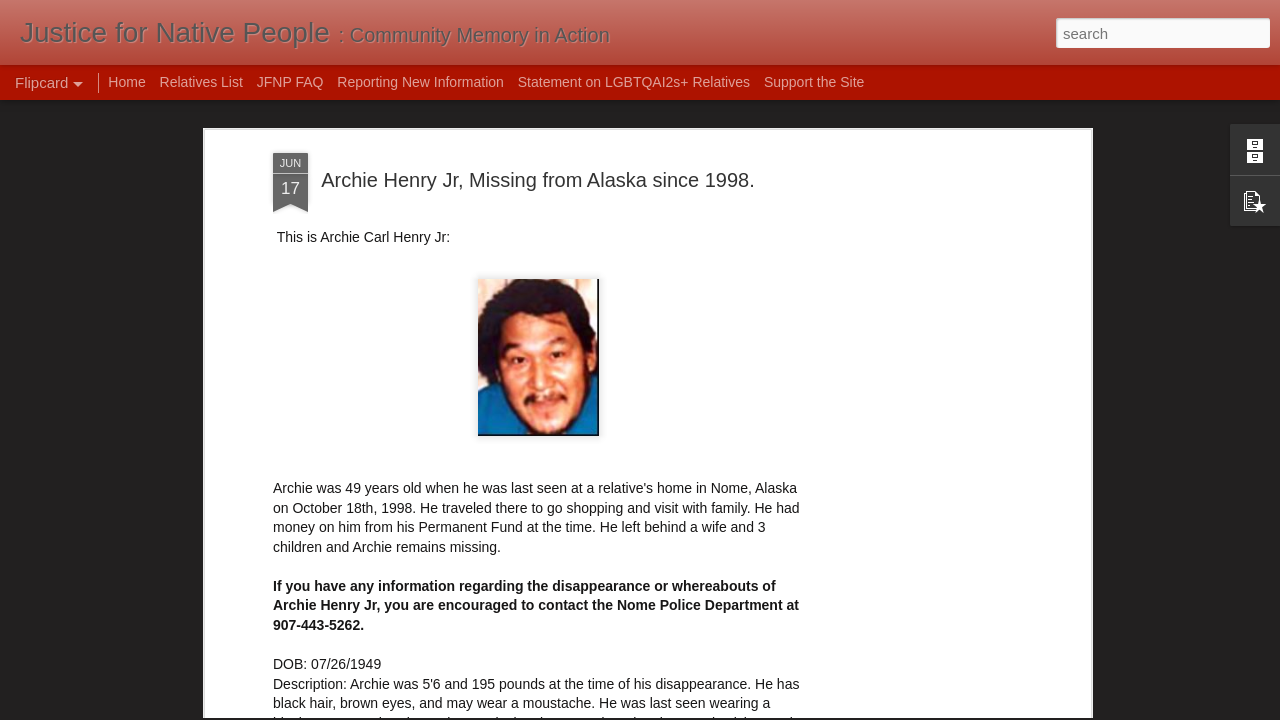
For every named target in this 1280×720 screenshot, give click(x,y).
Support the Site (814, 82)
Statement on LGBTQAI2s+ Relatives (634, 82)
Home (126, 82)
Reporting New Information (420, 82)
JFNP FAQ (290, 82)
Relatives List (201, 82)
